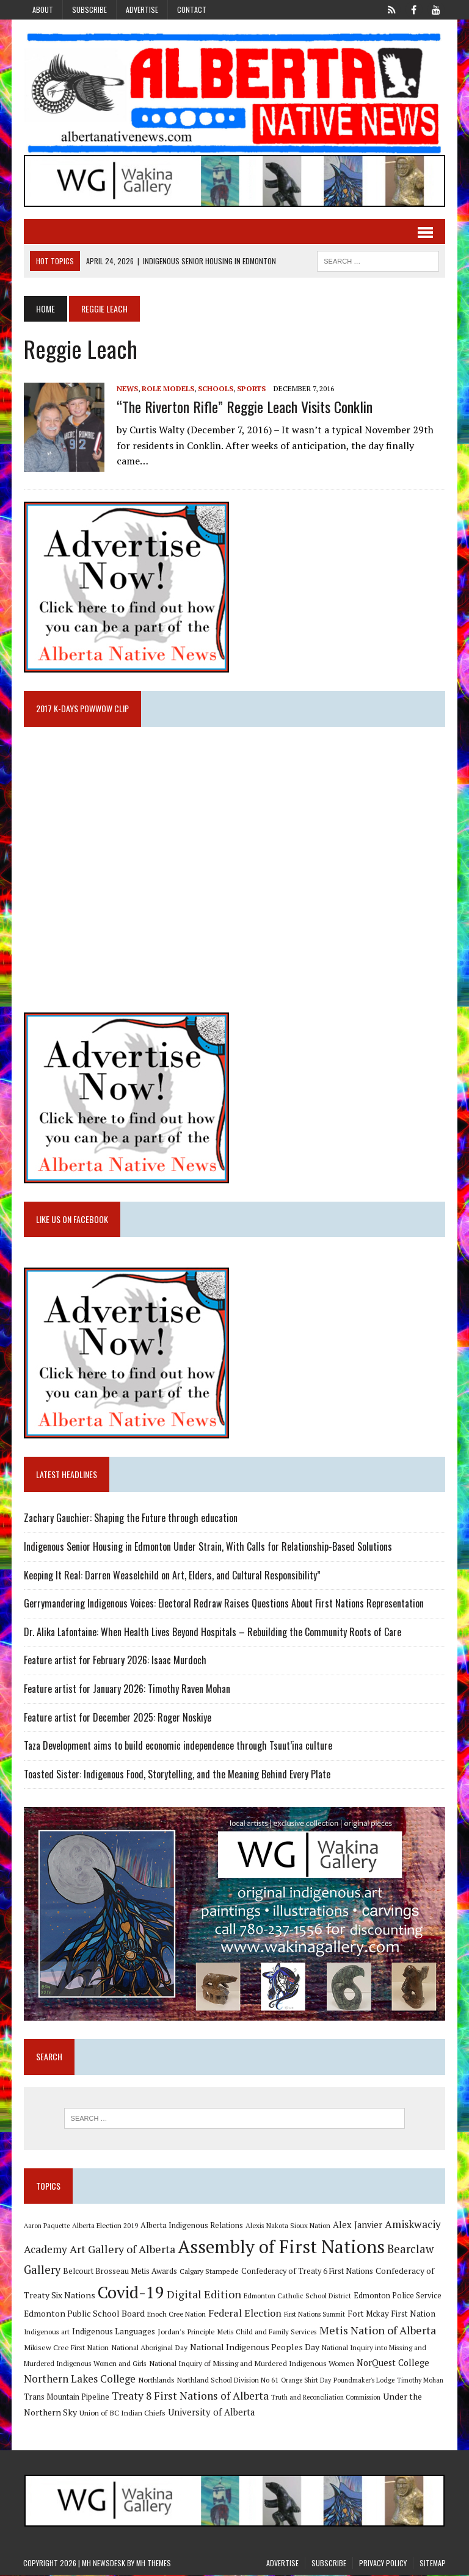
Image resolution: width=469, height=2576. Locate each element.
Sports (250, 388)
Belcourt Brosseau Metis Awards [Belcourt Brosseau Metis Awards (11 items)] (119, 2272)
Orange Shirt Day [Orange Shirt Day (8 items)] (305, 2380)
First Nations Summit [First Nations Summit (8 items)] (313, 2315)
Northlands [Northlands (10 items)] (155, 2380)
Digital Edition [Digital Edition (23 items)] (203, 2294)
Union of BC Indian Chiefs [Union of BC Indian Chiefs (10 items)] (122, 2413)
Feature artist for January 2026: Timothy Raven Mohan (126, 1689)
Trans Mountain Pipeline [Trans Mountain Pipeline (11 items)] (66, 2397)
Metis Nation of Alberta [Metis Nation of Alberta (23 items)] (377, 2330)
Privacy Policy (383, 2564)
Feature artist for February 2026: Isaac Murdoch (114, 1660)
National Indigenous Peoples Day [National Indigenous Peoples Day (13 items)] (254, 2347)
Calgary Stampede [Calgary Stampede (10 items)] (208, 2271)
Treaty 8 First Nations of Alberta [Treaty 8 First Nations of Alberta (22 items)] (189, 2396)
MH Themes (153, 2564)
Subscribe (89, 9)
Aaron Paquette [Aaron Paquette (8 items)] (46, 2226)
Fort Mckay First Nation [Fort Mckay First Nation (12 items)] (391, 2314)
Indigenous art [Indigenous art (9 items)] (46, 2332)
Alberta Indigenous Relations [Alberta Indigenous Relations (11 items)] (191, 2226)
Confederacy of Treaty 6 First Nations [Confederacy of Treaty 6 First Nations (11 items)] (307, 2272)
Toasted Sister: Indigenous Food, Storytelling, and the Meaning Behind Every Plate (176, 1774)
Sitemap (433, 2564)
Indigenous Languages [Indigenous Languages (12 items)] (113, 2331)
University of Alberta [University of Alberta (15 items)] (210, 2413)
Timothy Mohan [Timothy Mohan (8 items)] (419, 2380)
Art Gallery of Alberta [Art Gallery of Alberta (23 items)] (122, 2249)
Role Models (167, 388)
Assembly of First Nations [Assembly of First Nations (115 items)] (280, 2247)
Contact (191, 9)
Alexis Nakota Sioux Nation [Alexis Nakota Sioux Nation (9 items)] (287, 2226)
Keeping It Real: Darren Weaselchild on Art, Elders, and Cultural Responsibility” (171, 1575)
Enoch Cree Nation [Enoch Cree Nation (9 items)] (176, 2315)
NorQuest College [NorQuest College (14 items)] (392, 2363)
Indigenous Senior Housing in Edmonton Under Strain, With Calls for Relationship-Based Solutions (207, 1547)
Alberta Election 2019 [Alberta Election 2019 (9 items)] (104, 2226)
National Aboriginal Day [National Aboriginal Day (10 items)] (149, 2348)
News (126, 388)
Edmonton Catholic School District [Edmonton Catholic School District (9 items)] (297, 2296)
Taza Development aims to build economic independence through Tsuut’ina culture (177, 1746)
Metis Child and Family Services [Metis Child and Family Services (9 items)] (266, 2332)
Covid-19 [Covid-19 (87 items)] (130, 2293)
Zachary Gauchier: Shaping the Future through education (130, 1518)
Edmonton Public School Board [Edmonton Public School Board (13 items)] (83, 2314)
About (42, 9)
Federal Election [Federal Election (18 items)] (244, 2314)
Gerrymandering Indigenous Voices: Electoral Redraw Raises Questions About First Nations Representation (223, 1603)
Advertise (142, 9)
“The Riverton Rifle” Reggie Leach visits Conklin (244, 406)
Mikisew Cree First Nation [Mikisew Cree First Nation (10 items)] (65, 2348)
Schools (215, 388)
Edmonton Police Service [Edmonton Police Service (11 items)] (397, 2296)
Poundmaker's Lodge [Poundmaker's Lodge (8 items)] (363, 2380)
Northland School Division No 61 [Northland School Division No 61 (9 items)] (227, 2380)
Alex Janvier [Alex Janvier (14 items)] (357, 2225)
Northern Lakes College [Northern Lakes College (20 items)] (79, 2379)
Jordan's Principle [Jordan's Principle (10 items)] (185, 2332)
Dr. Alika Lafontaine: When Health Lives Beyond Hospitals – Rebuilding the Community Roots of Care (212, 1632)
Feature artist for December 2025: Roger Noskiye (117, 1717)
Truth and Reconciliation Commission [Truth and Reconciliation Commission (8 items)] (325, 2398)
